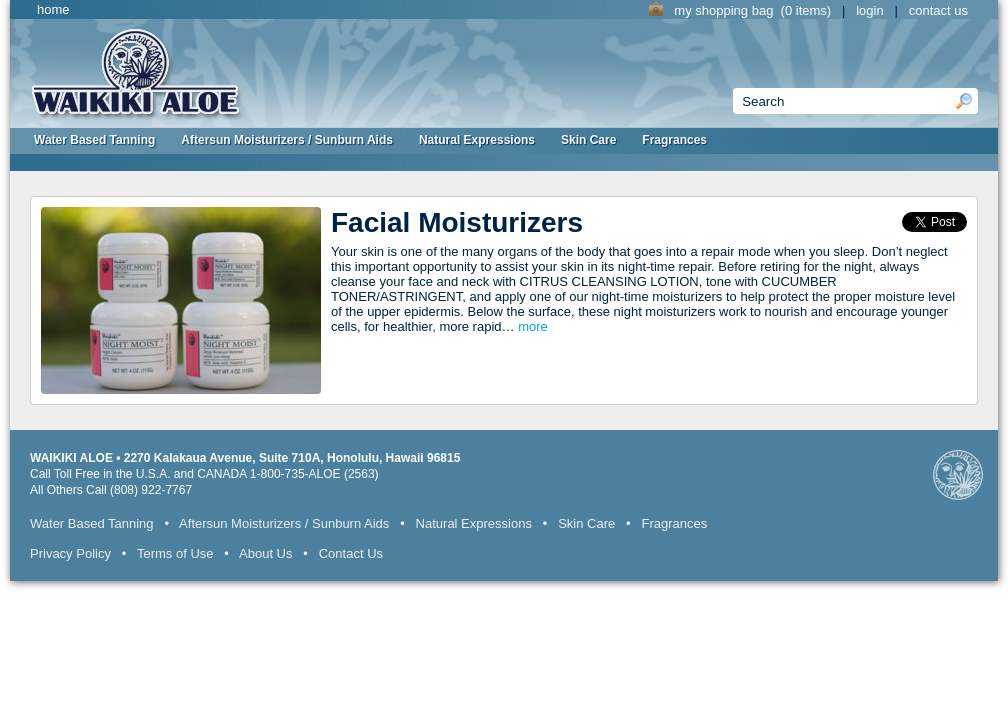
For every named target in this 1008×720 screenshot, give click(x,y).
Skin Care (588, 140)
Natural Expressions (477, 140)
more (533, 326)
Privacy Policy (70, 553)
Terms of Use (175, 553)
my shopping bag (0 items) (742, 10)
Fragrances (674, 140)
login (869, 10)
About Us (265, 553)
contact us (938, 10)
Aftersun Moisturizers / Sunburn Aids (287, 140)
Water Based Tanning (94, 140)
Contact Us (351, 553)
